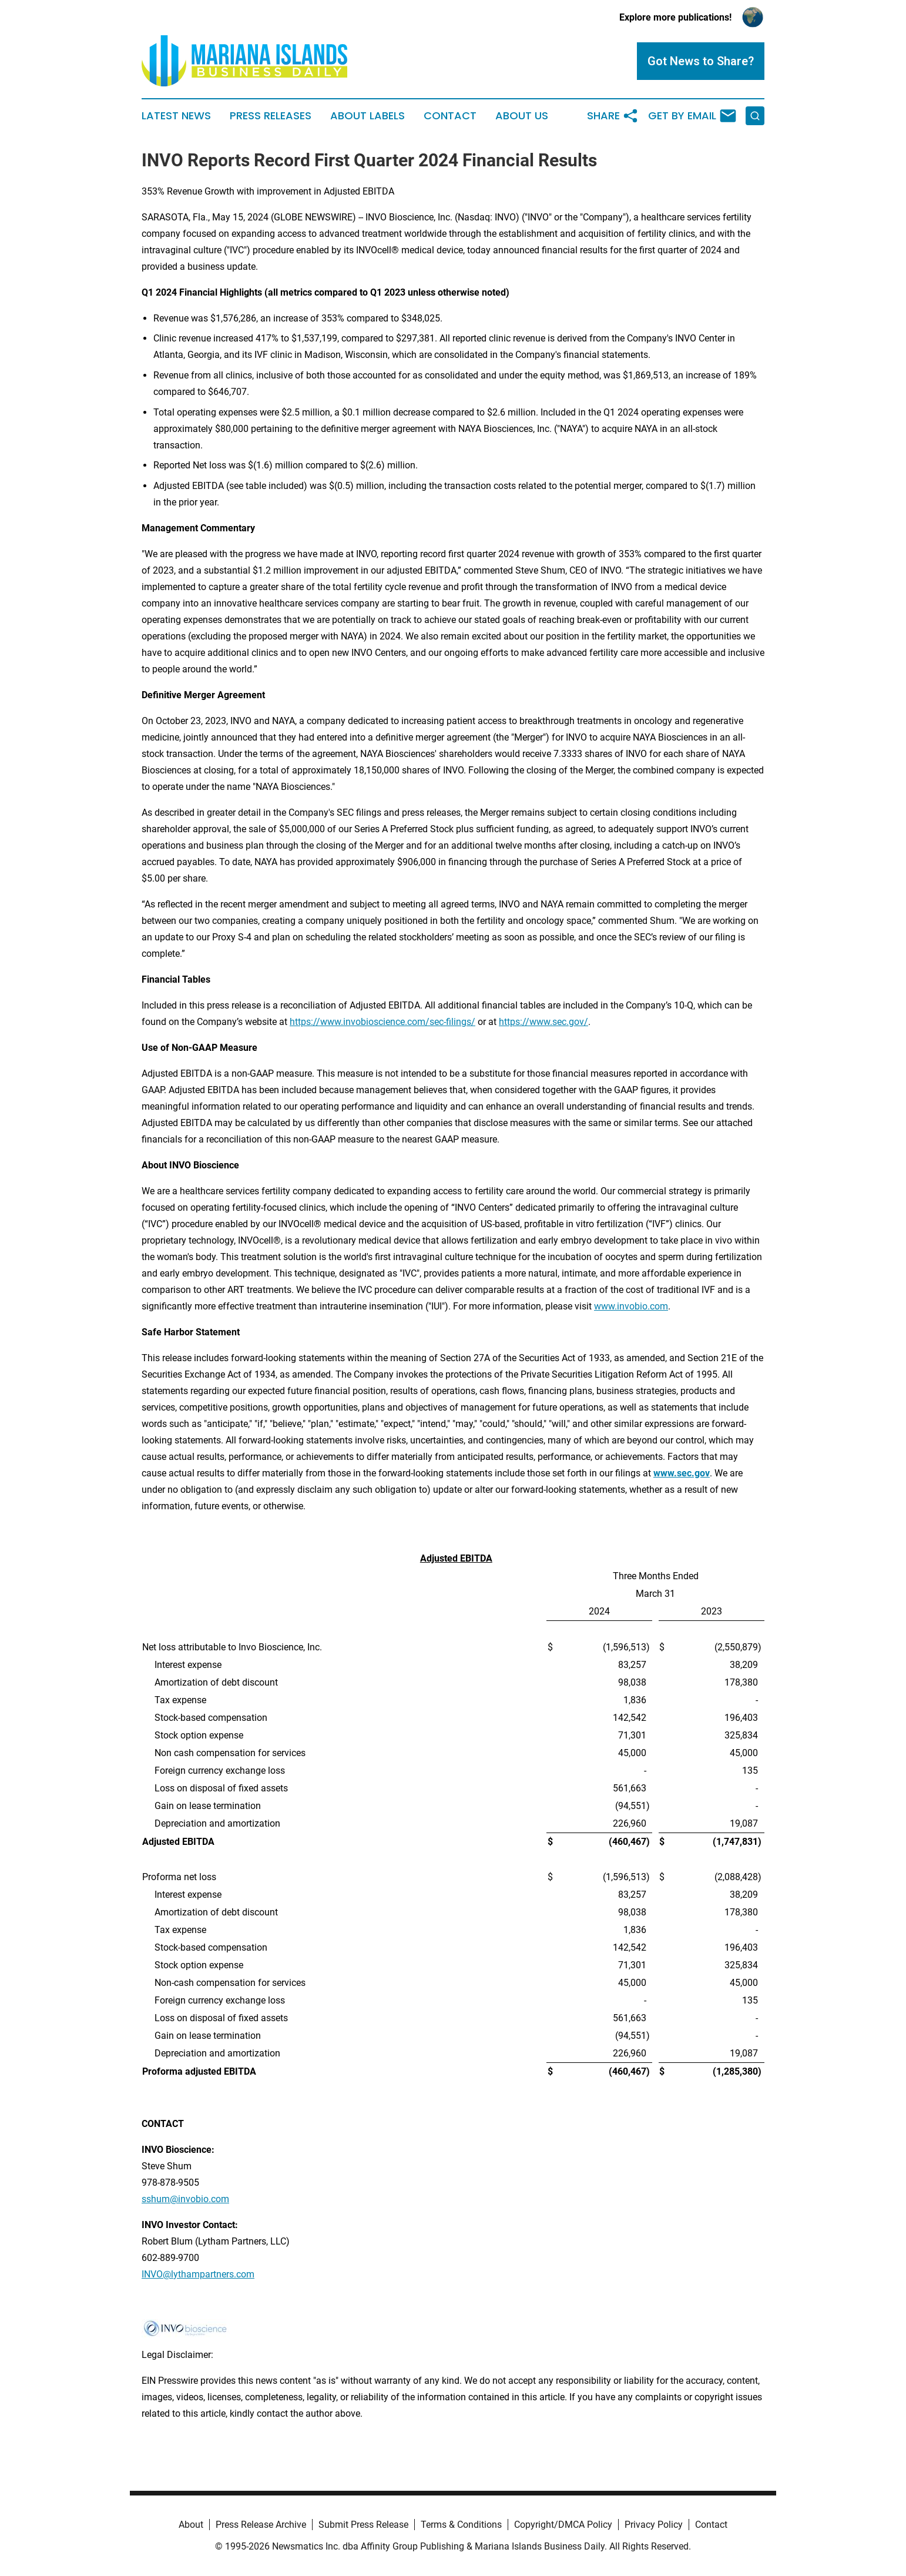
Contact (450, 115)
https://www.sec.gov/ (543, 1021)
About (191, 2524)
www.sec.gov (681, 1473)
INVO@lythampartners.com (198, 2274)
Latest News (176, 115)
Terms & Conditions (461, 2524)
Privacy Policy (654, 2524)
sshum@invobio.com (185, 2199)
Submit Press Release (363, 2524)
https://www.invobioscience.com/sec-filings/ (382, 1021)
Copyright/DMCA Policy (563, 2524)
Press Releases (270, 115)
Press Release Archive (261, 2524)
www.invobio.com (631, 1306)
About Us (521, 115)
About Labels (367, 115)
